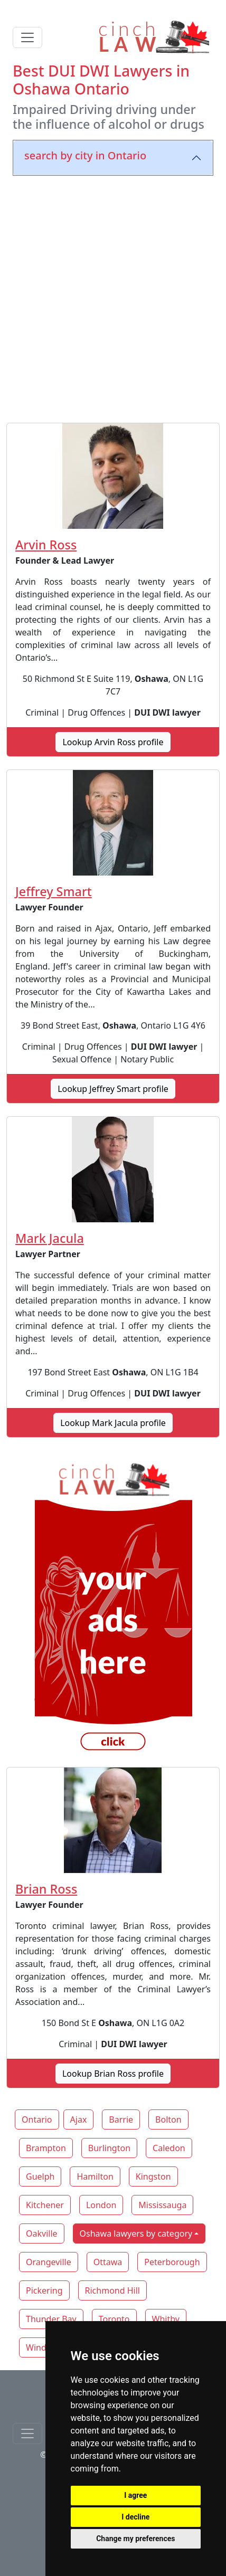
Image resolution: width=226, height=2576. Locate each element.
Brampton (46, 2148)
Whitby (166, 2319)
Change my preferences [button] (135, 2538)
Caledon (169, 2148)
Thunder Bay (51, 2319)
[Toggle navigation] (27, 37)
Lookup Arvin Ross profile (112, 742)
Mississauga (162, 2205)
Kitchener (45, 2205)
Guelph (40, 2176)
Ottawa (108, 2262)
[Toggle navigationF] (27, 2433)
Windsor (42, 2347)
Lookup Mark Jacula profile (113, 1423)
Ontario (37, 2119)
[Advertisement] (113, 297)
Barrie (121, 2119)
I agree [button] (135, 2495)
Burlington (109, 2148)
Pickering (44, 2290)
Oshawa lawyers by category (136, 2233)
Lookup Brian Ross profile (113, 2073)
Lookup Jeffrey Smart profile (113, 1089)
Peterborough (172, 2262)
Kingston (153, 2176)
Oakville (42, 2233)
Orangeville (48, 2262)
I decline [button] (135, 2517)
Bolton (168, 2119)
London (101, 2205)
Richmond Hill (112, 2290)
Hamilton (95, 2176)
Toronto (114, 2319)
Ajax (78, 2119)
